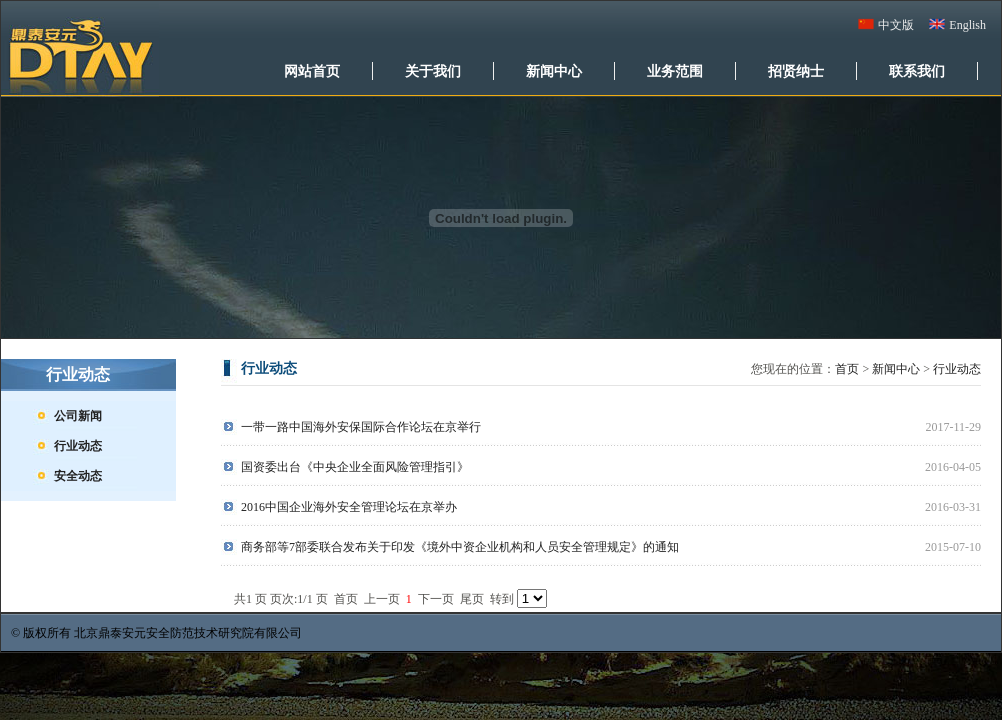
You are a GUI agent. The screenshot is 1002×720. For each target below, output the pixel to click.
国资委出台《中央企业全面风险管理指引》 (355, 467)
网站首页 (312, 71)
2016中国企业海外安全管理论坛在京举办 (349, 507)
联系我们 (917, 71)
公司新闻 (78, 416)
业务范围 (675, 71)
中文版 (896, 25)
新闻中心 (554, 71)
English (967, 25)
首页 (847, 369)
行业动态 (78, 446)
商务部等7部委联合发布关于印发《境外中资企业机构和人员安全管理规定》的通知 (460, 547)
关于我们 (433, 71)
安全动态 (78, 476)
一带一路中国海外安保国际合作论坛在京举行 (361, 427)
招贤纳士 (796, 71)
